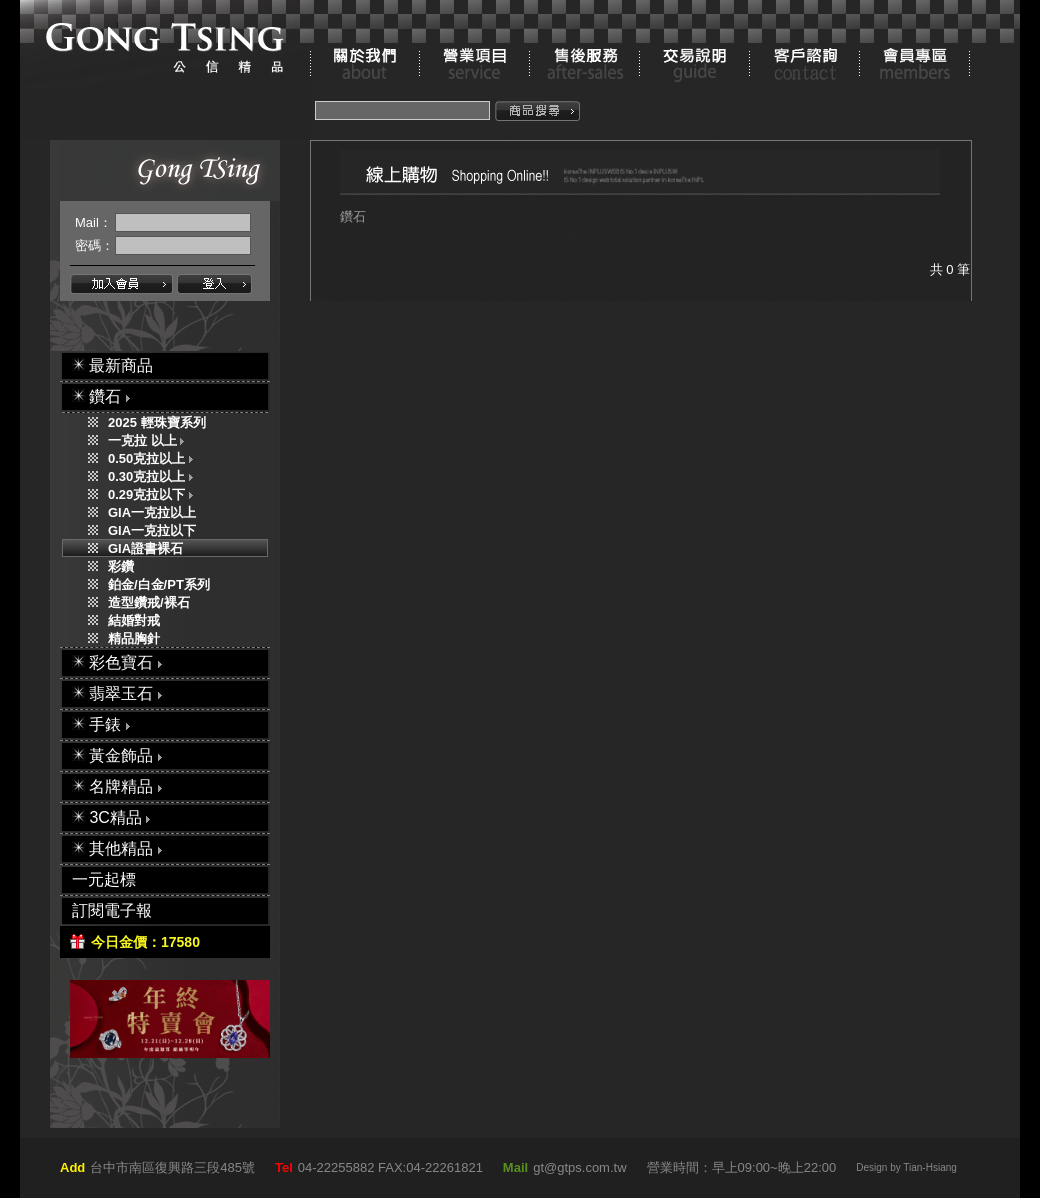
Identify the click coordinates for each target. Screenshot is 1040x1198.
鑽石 (353, 216)
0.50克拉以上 (155, 458)
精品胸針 (134, 638)
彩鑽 (121, 566)
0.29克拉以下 (155, 494)
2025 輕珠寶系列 (157, 422)
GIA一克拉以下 (152, 530)
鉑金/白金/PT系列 (159, 584)
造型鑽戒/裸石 (149, 602)
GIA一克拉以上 (152, 512)
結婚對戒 (134, 620)
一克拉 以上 (150, 440)
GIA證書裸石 (145, 548)
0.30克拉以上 (155, 476)
